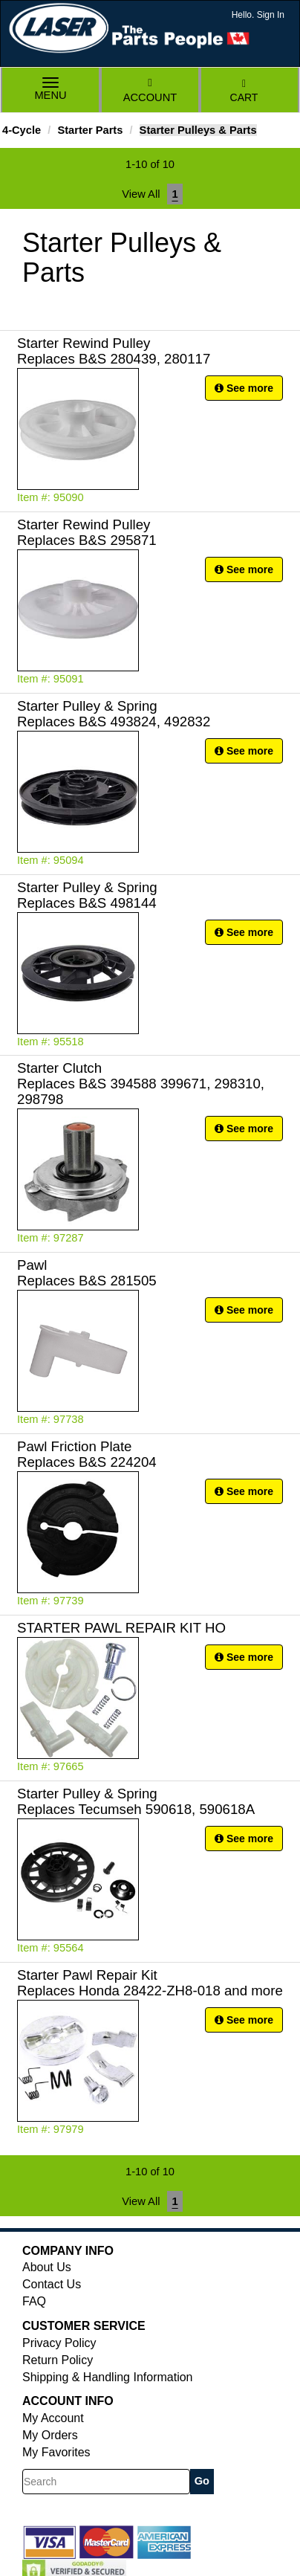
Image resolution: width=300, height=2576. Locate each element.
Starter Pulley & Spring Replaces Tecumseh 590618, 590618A (136, 1801)
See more (244, 388)
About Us (46, 2267)
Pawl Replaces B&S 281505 (87, 1272)
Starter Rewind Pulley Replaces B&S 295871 (87, 532)
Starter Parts (90, 130)
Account (150, 90)
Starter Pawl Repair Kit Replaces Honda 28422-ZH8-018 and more (150, 1982)
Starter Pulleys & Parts (198, 130)
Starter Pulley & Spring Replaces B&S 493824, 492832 (113, 713)
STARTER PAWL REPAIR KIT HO (121, 1628)
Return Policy (57, 2360)
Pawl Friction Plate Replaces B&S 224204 (87, 1454)
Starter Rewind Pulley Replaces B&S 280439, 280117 (113, 351)
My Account (53, 2418)
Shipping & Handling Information (107, 2377)
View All (141, 194)
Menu (50, 90)
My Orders (50, 2435)
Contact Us (51, 2284)
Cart (244, 91)
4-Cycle (21, 130)
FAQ (34, 2301)
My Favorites (56, 2452)
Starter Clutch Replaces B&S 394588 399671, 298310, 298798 (140, 1083)
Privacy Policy (59, 2343)
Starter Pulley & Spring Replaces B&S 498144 (87, 895)
